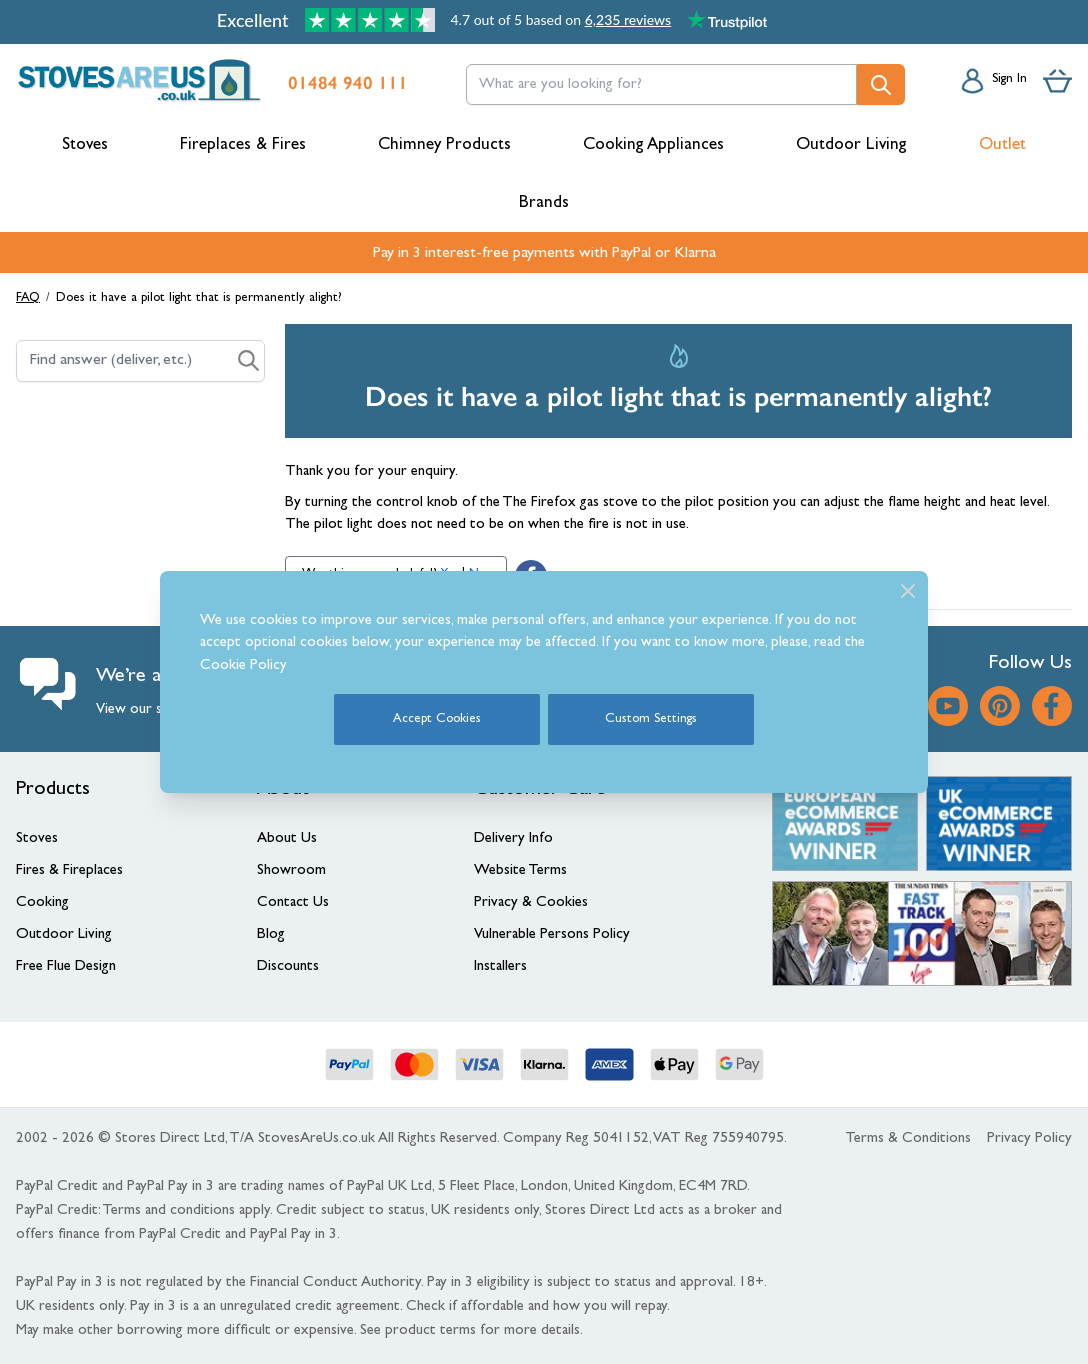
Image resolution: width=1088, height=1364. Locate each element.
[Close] (908, 591)
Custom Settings (651, 719)
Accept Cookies (437, 719)
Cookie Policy (243, 666)
